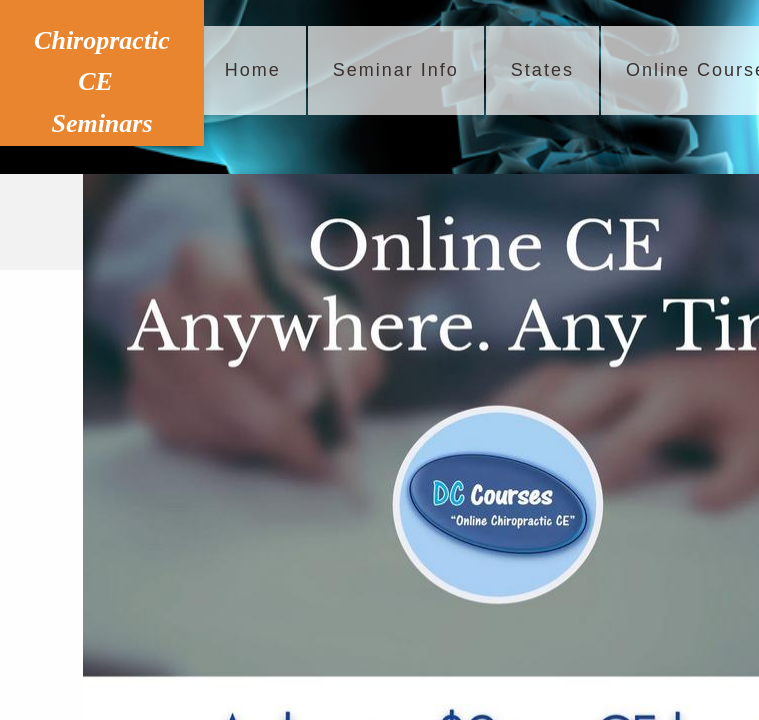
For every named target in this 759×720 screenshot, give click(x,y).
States (542, 70)
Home (253, 70)
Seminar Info (396, 70)
